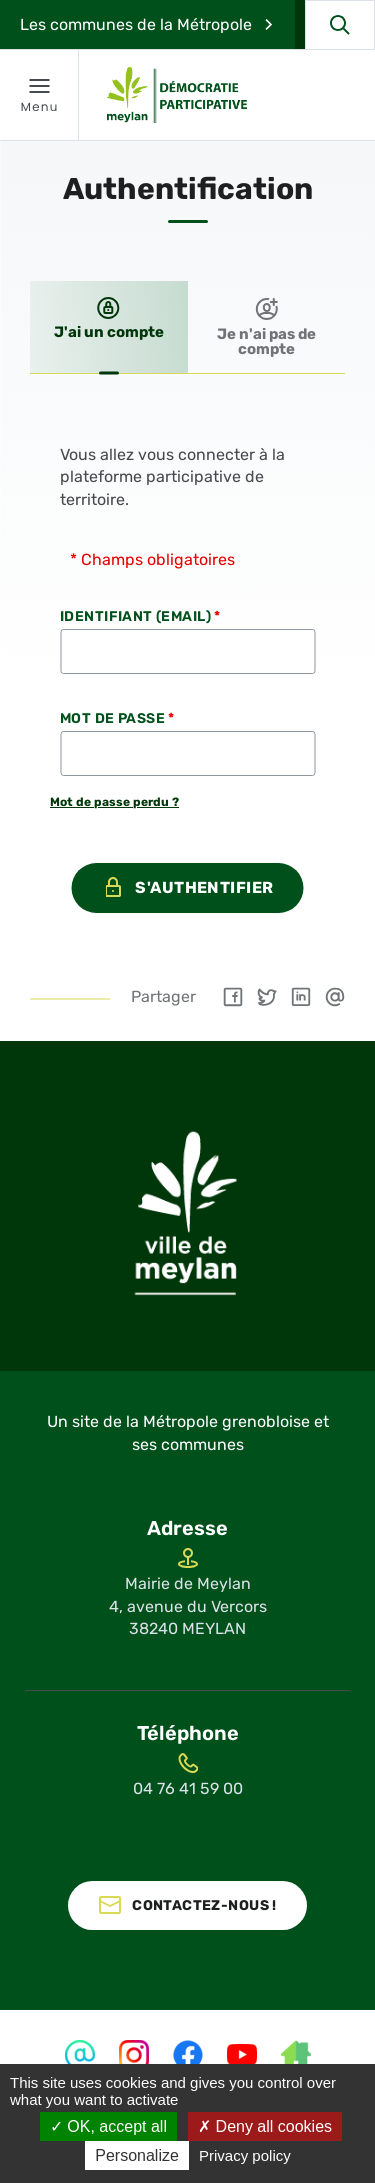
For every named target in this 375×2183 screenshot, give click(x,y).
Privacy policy (245, 2155)
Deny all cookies (265, 2126)
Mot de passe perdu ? (114, 802)
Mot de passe (117, 719)
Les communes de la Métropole (136, 24)
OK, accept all (108, 2126)
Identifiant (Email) (140, 617)
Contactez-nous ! (204, 1905)
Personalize (137, 2155)
